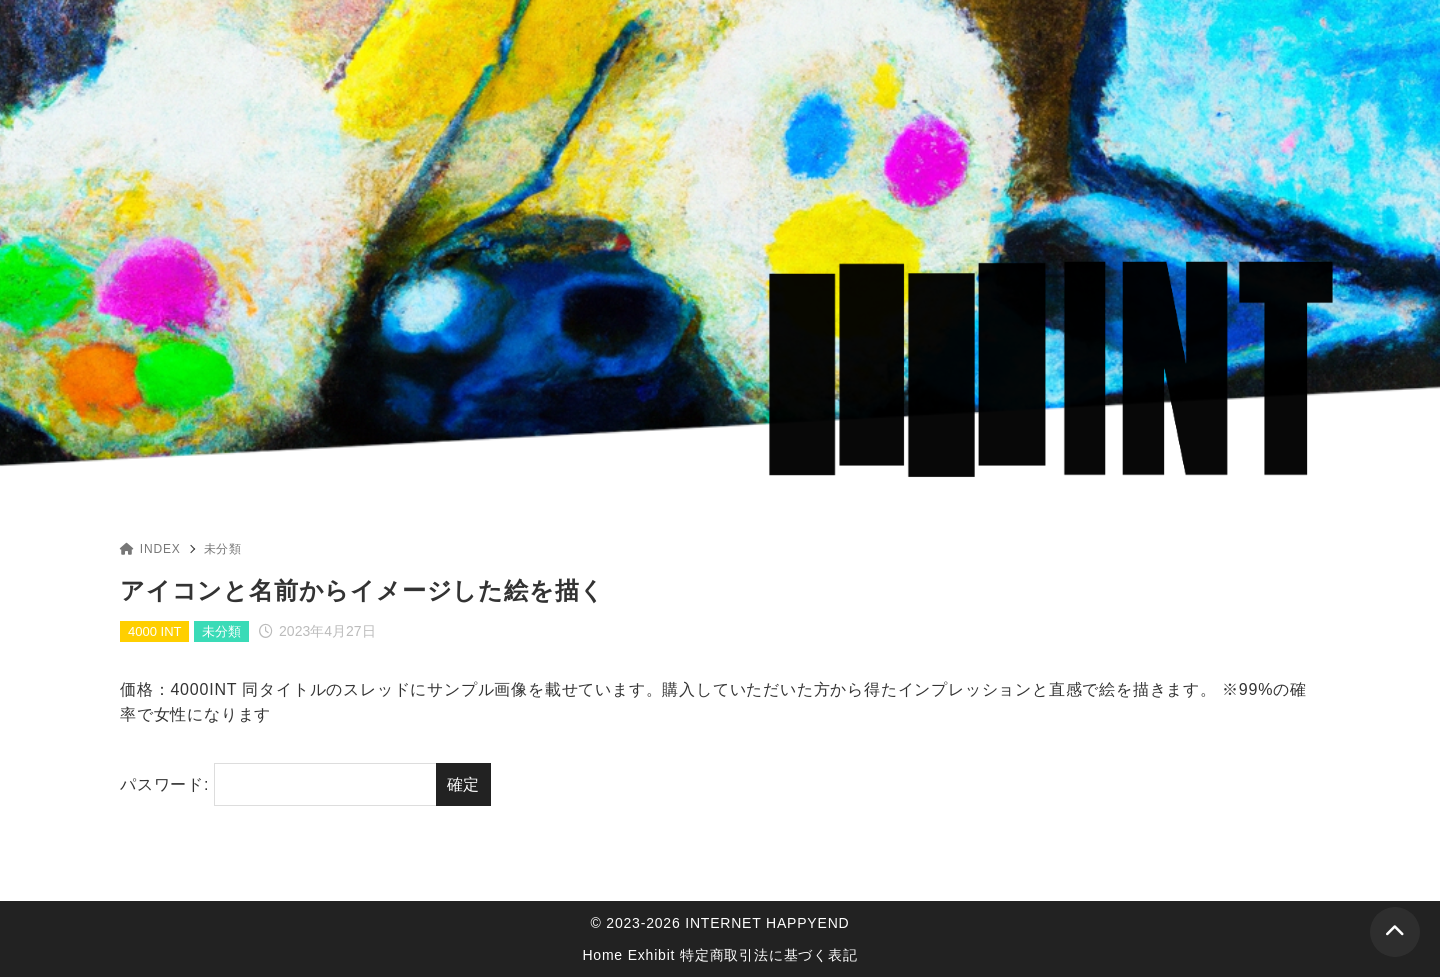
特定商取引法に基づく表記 (769, 955)
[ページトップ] (1395, 932)
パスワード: (278, 785)
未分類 (223, 549)
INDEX (150, 549)
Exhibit (652, 955)
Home (602, 955)
